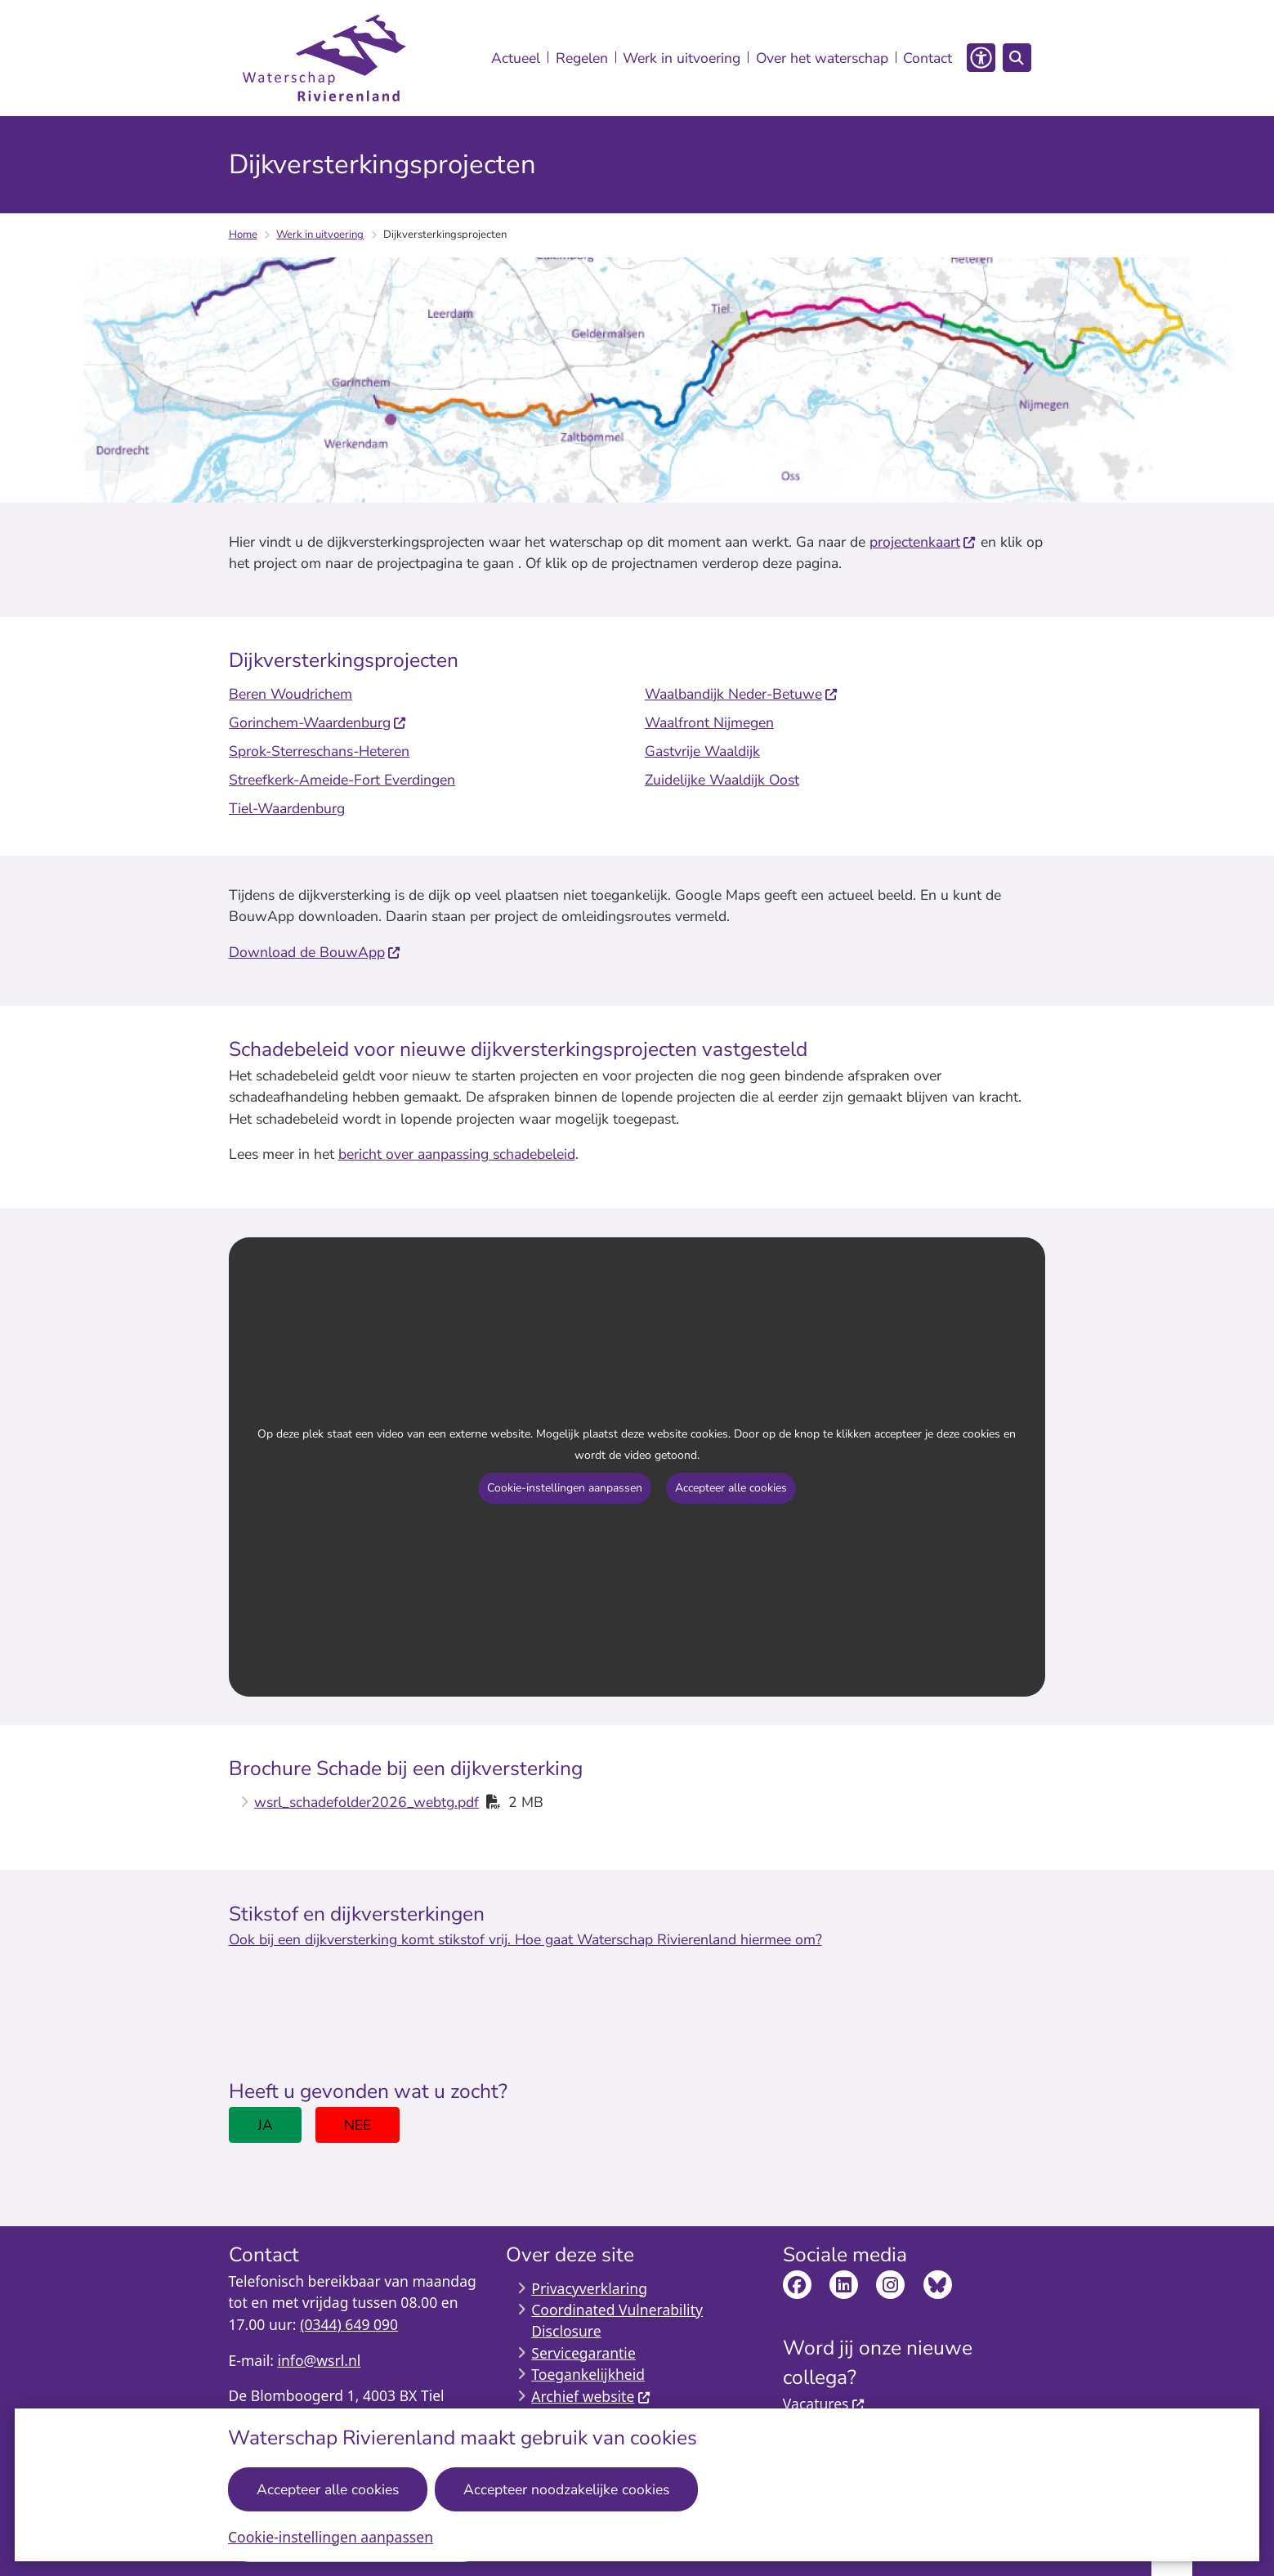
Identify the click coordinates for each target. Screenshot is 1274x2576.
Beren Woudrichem (290, 694)
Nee (357, 2125)
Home (243, 234)
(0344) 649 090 (349, 2324)
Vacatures (824, 2403)
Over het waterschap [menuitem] (822, 58)
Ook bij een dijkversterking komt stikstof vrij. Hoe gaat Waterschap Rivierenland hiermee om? (525, 1939)
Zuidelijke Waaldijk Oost (721, 779)
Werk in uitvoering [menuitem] (681, 58)
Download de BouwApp (315, 952)
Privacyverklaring (589, 2288)
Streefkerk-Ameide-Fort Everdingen (342, 779)
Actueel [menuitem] (515, 58)
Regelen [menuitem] (582, 58)
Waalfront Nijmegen (708, 722)
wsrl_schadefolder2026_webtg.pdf (366, 1802)
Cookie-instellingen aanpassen (330, 2537)
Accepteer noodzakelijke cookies (567, 2489)
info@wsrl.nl (318, 2360)
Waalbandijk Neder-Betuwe (741, 694)
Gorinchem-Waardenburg (318, 722)
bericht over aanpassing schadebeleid (456, 1154)
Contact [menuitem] (927, 58)
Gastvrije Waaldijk (701, 751)
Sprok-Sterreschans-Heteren (319, 751)
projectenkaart (923, 542)
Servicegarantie (583, 2353)
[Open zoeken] (1017, 57)
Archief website (590, 2396)
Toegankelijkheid (588, 2374)
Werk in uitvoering (320, 234)
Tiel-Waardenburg (287, 808)
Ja (265, 2125)
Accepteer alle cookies (328, 2489)
